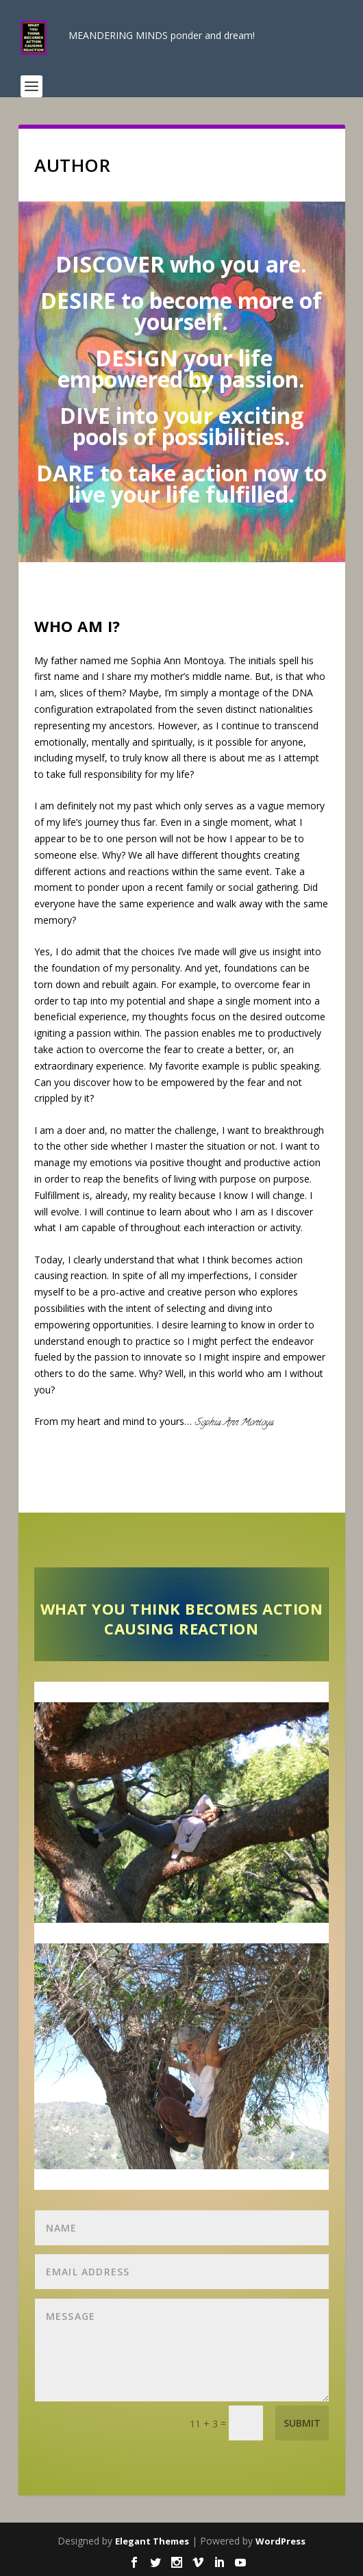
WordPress (280, 2541)
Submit (302, 2422)
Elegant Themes (152, 2541)
